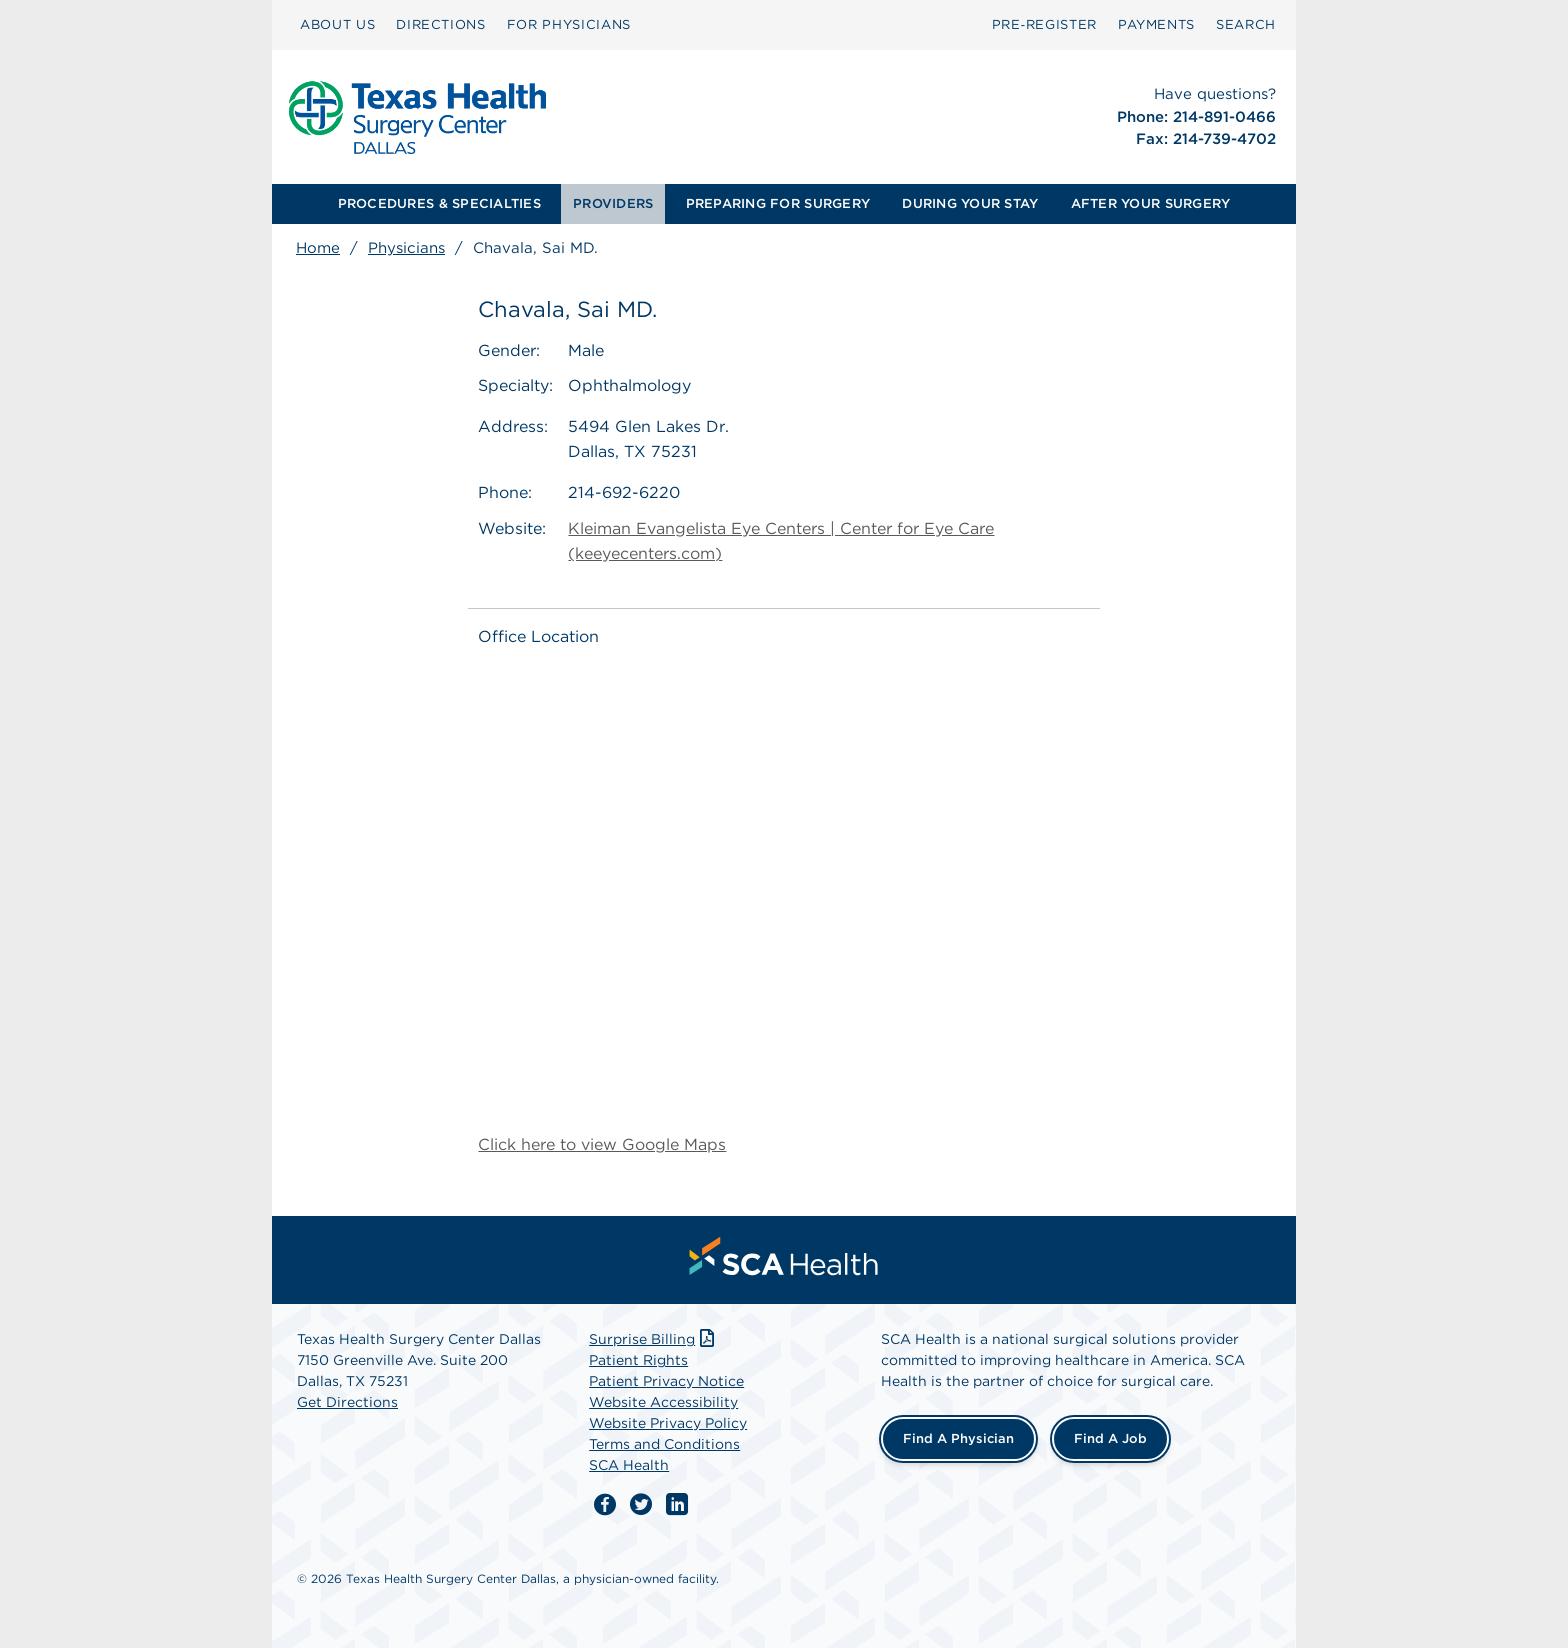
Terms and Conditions (664, 1444)
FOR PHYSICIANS (569, 24)
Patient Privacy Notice (666, 1381)
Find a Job (1110, 1438)
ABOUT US (337, 24)
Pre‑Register (1044, 24)
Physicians (406, 248)
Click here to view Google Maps (602, 1144)
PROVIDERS (613, 203)
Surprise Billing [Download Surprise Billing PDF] (653, 1339)
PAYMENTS (1156, 24)
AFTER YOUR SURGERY (1151, 203)
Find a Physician (958, 1438)
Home (318, 248)
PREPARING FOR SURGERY (778, 203)
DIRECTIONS (441, 24)
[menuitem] (337, 25)
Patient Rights (638, 1360)
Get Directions (347, 1402)
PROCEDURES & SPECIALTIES (439, 203)
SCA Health (629, 1465)
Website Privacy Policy (668, 1423)
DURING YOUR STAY (970, 203)
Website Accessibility (663, 1402)
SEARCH (1246, 24)
